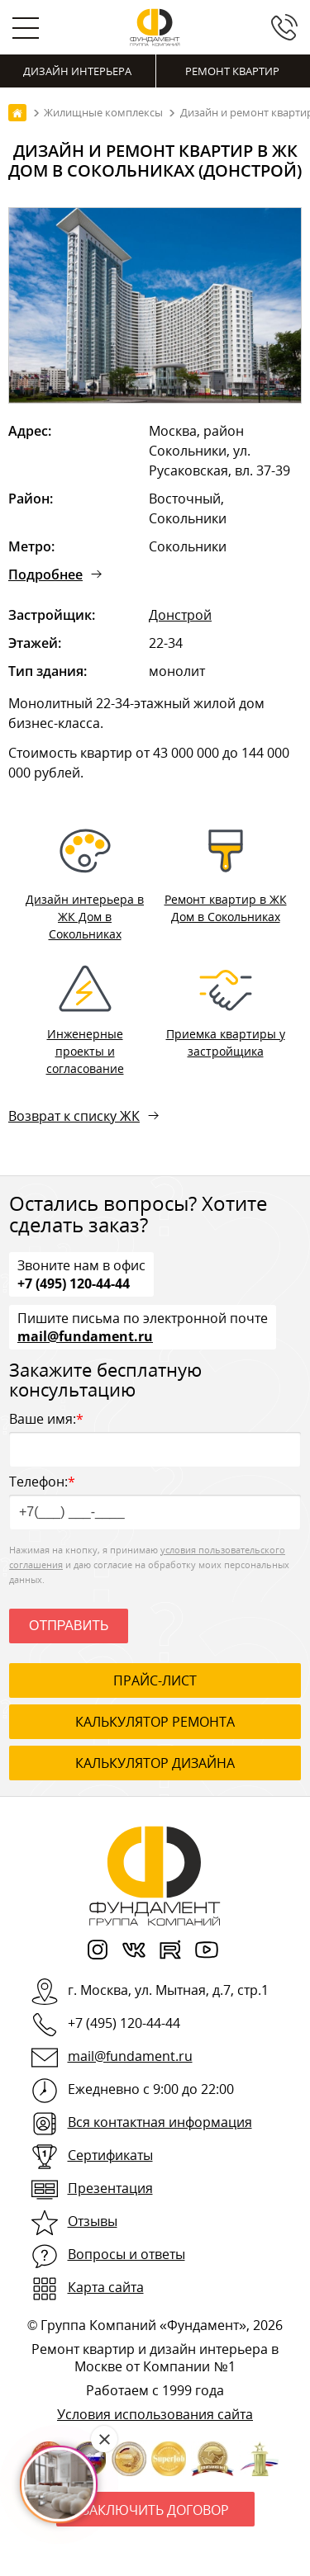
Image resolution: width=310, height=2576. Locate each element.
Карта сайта (106, 2287)
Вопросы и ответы (126, 2254)
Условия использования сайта (155, 2414)
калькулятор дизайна (155, 1763)
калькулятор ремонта (155, 1722)
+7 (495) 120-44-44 (73, 1282)
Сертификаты (110, 2155)
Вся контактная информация (160, 2122)
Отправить (68, 1626)
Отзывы (92, 2221)
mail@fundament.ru (85, 1335)
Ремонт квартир (232, 71)
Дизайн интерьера (77, 71)
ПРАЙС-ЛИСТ (155, 1680)
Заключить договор (155, 2510)
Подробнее (45, 574)
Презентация (110, 2188)
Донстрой (180, 615)
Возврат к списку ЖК (74, 1116)
